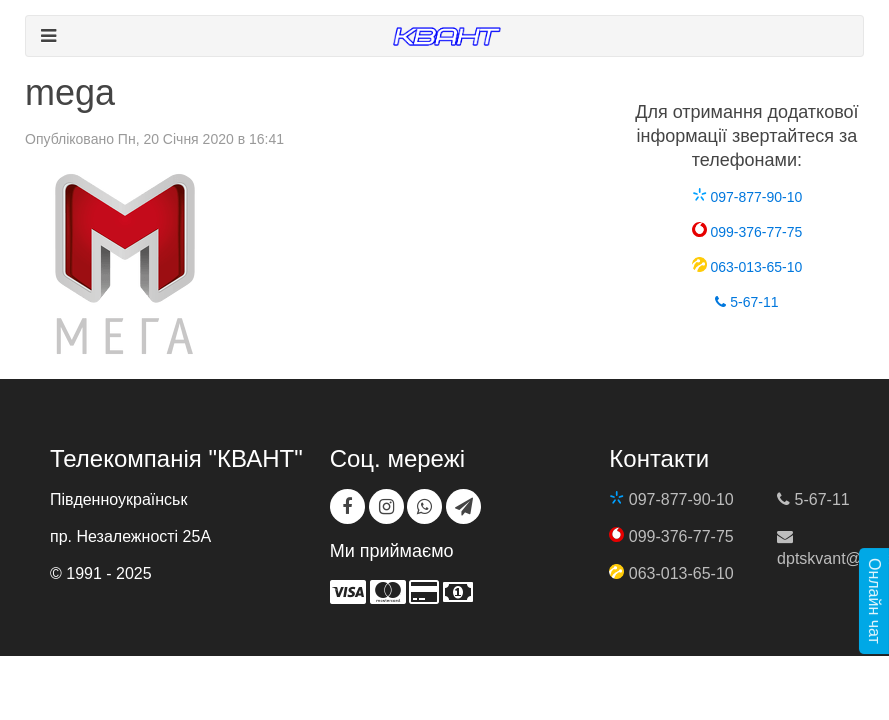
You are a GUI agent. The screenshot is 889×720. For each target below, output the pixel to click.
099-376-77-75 (747, 232)
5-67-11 (746, 302)
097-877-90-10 (747, 197)
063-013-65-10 (747, 267)
